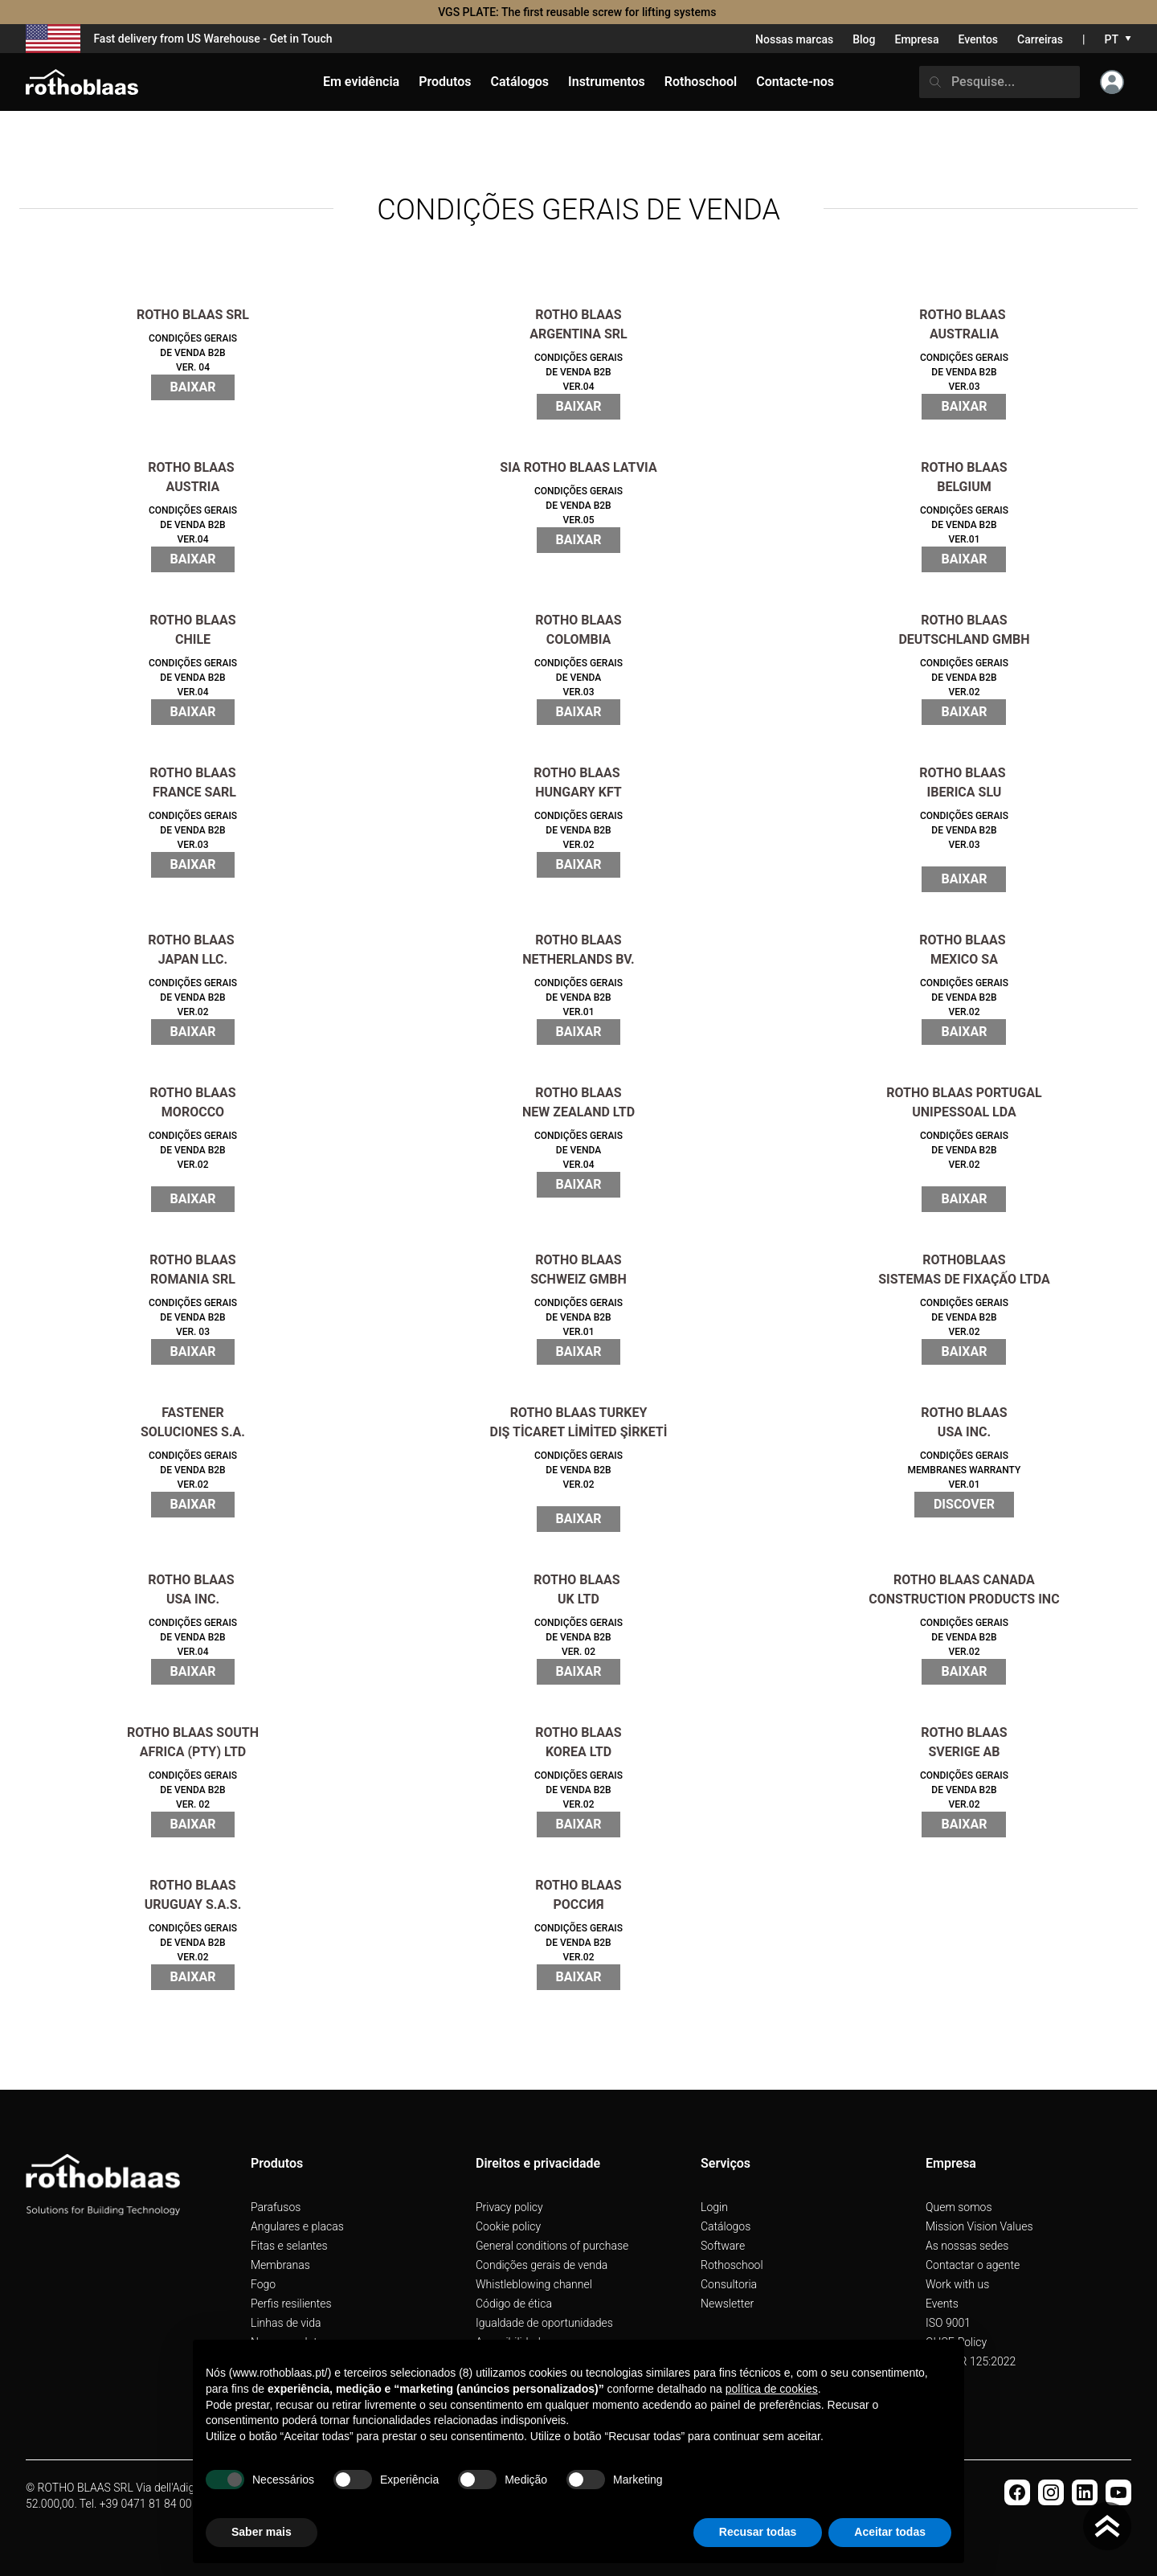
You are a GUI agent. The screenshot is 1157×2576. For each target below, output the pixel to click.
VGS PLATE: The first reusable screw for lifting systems (578, 12)
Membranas (280, 2265)
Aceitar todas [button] (890, 2531)
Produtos (445, 81)
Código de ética (514, 2303)
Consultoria (729, 2284)
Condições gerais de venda (541, 2265)
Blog (863, 39)
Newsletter (727, 2303)
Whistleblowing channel (534, 2284)
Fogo (263, 2284)
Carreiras (1040, 39)
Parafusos (275, 2207)
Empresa (916, 39)
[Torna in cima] (1107, 2526)
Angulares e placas (297, 2226)
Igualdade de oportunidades (544, 2322)
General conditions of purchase (552, 2245)
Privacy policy (509, 2207)
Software (723, 2245)
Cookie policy (508, 2226)
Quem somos (959, 2207)
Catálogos (725, 2226)
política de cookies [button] (772, 2388)
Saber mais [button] (261, 2531)
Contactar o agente (973, 2265)
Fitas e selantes (289, 2245)
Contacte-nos (795, 81)
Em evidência (361, 81)
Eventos (979, 39)
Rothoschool (732, 2265)
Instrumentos (606, 81)
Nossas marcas (794, 39)
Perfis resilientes (291, 2303)
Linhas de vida (286, 2322)
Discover (964, 1504)
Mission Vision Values (979, 2226)
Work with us (957, 2284)
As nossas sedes (967, 2245)
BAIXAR (193, 387)
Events (942, 2303)
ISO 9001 (948, 2322)
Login (714, 2207)
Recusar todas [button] (757, 2531)
